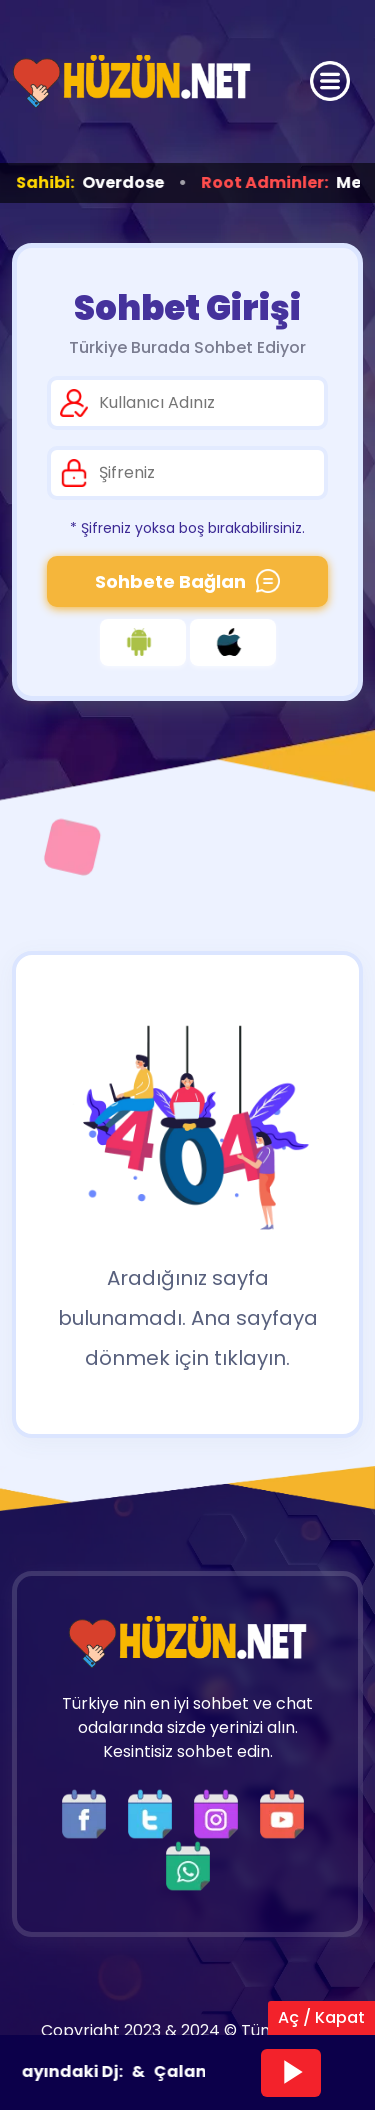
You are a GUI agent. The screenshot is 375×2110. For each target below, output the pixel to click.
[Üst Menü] (330, 81)
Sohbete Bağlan (187, 581)
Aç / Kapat (321, 2017)
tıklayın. (252, 1358)
